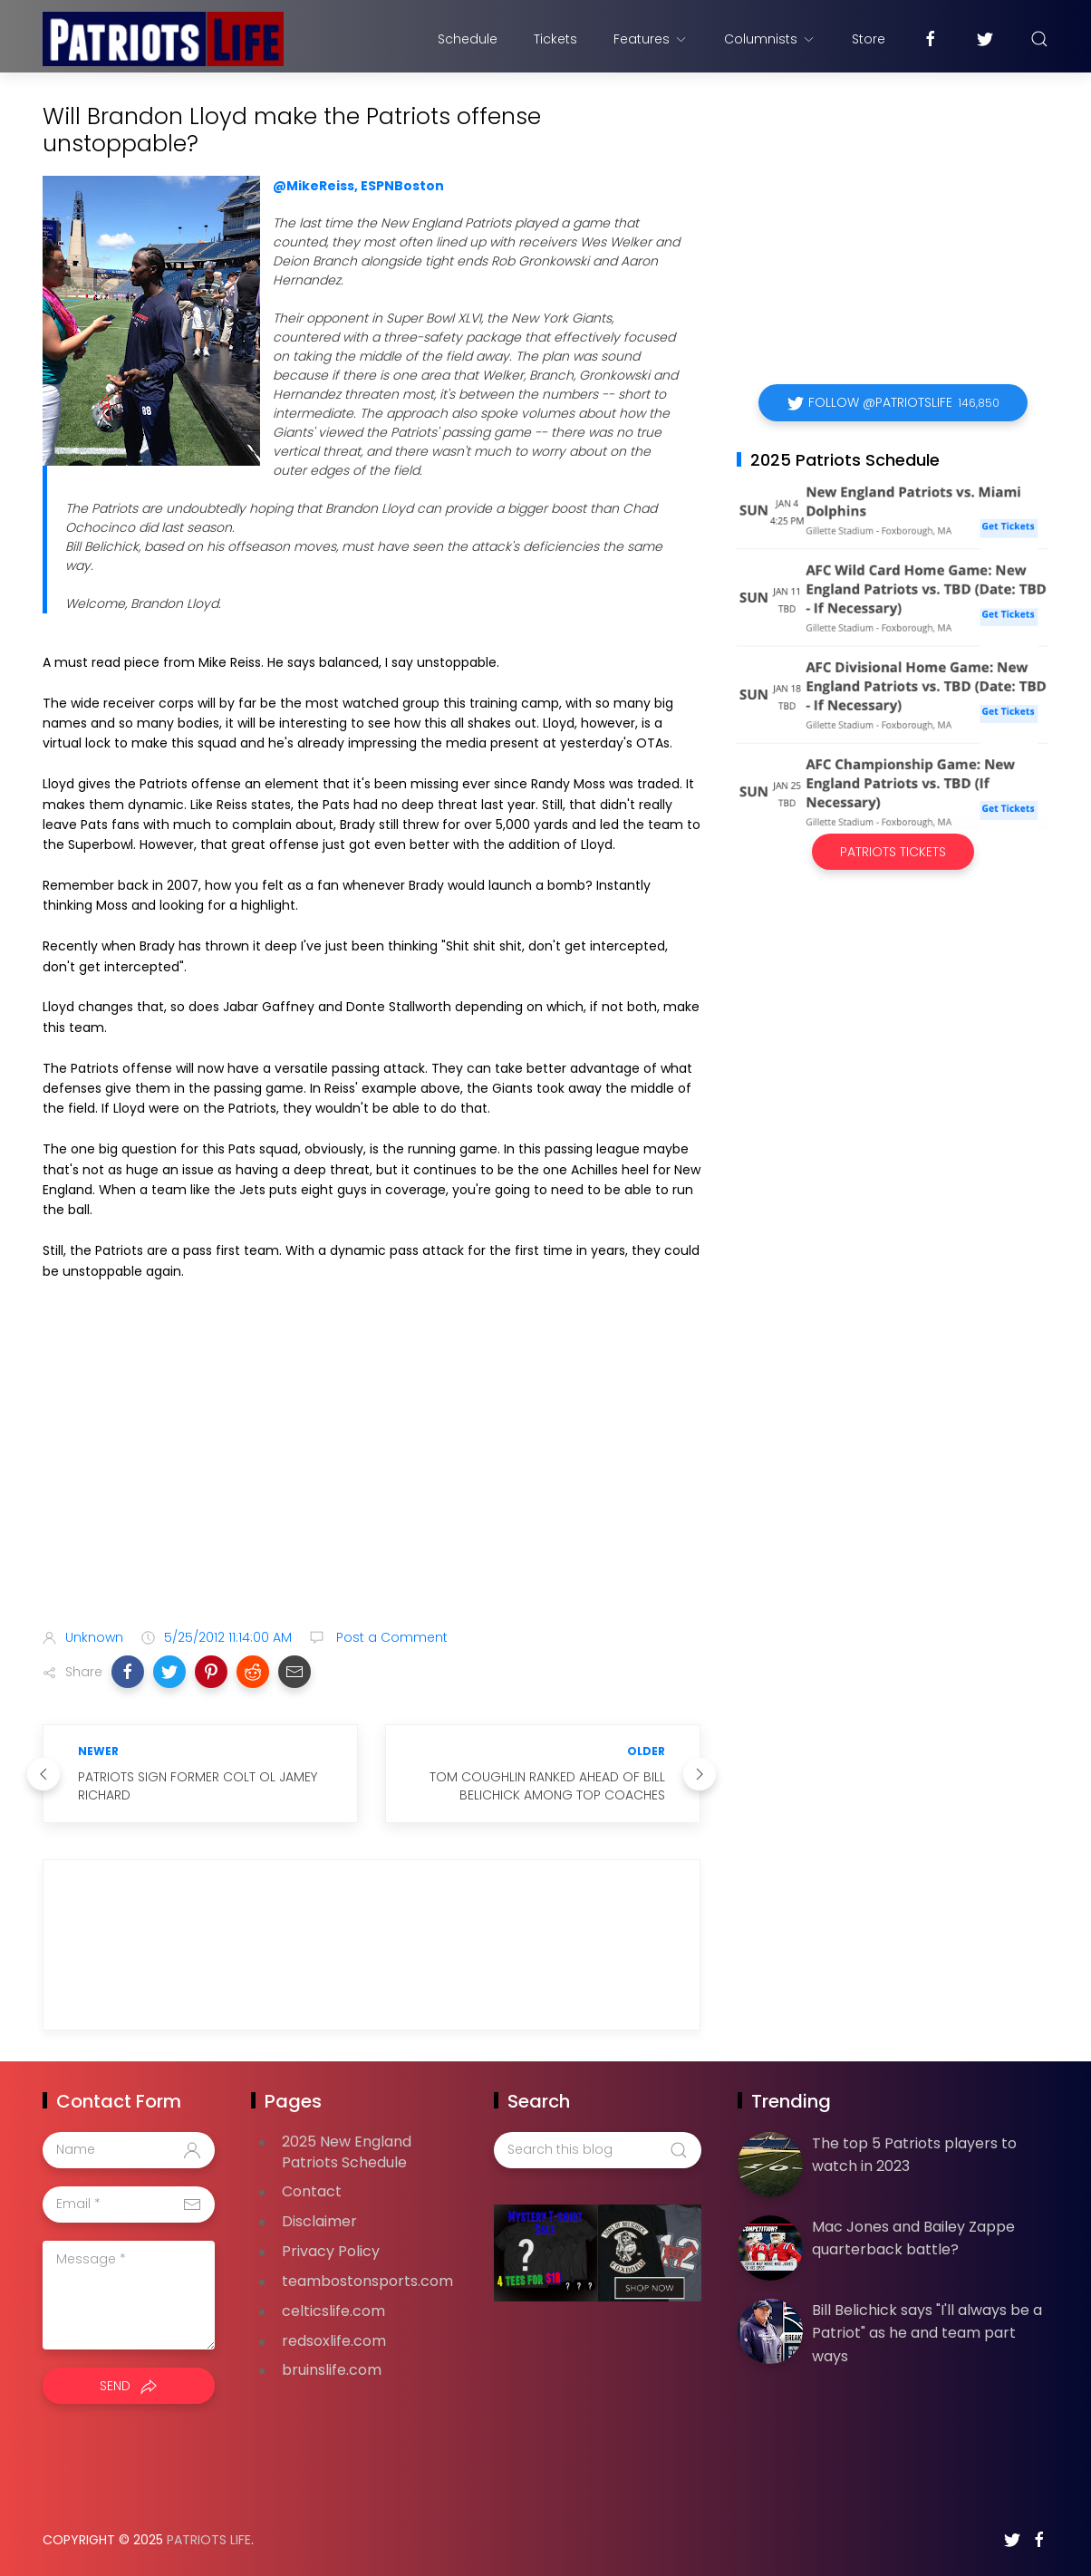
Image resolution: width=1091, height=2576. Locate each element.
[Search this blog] (597, 2150)
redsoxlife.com (334, 2340)
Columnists (770, 39)
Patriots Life (209, 2540)
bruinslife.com (331, 2369)
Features (650, 39)
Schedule (467, 39)
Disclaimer (319, 2221)
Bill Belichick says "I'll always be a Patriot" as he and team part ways (927, 2333)
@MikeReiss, (315, 186)
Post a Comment (390, 1637)
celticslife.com (333, 2311)
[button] (127, 1671)
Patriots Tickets (893, 852)
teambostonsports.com (367, 2281)
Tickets (555, 39)
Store (868, 39)
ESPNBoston (402, 186)
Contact (312, 2191)
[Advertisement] (371, 1471)
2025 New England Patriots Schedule (346, 2152)
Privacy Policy (331, 2251)
